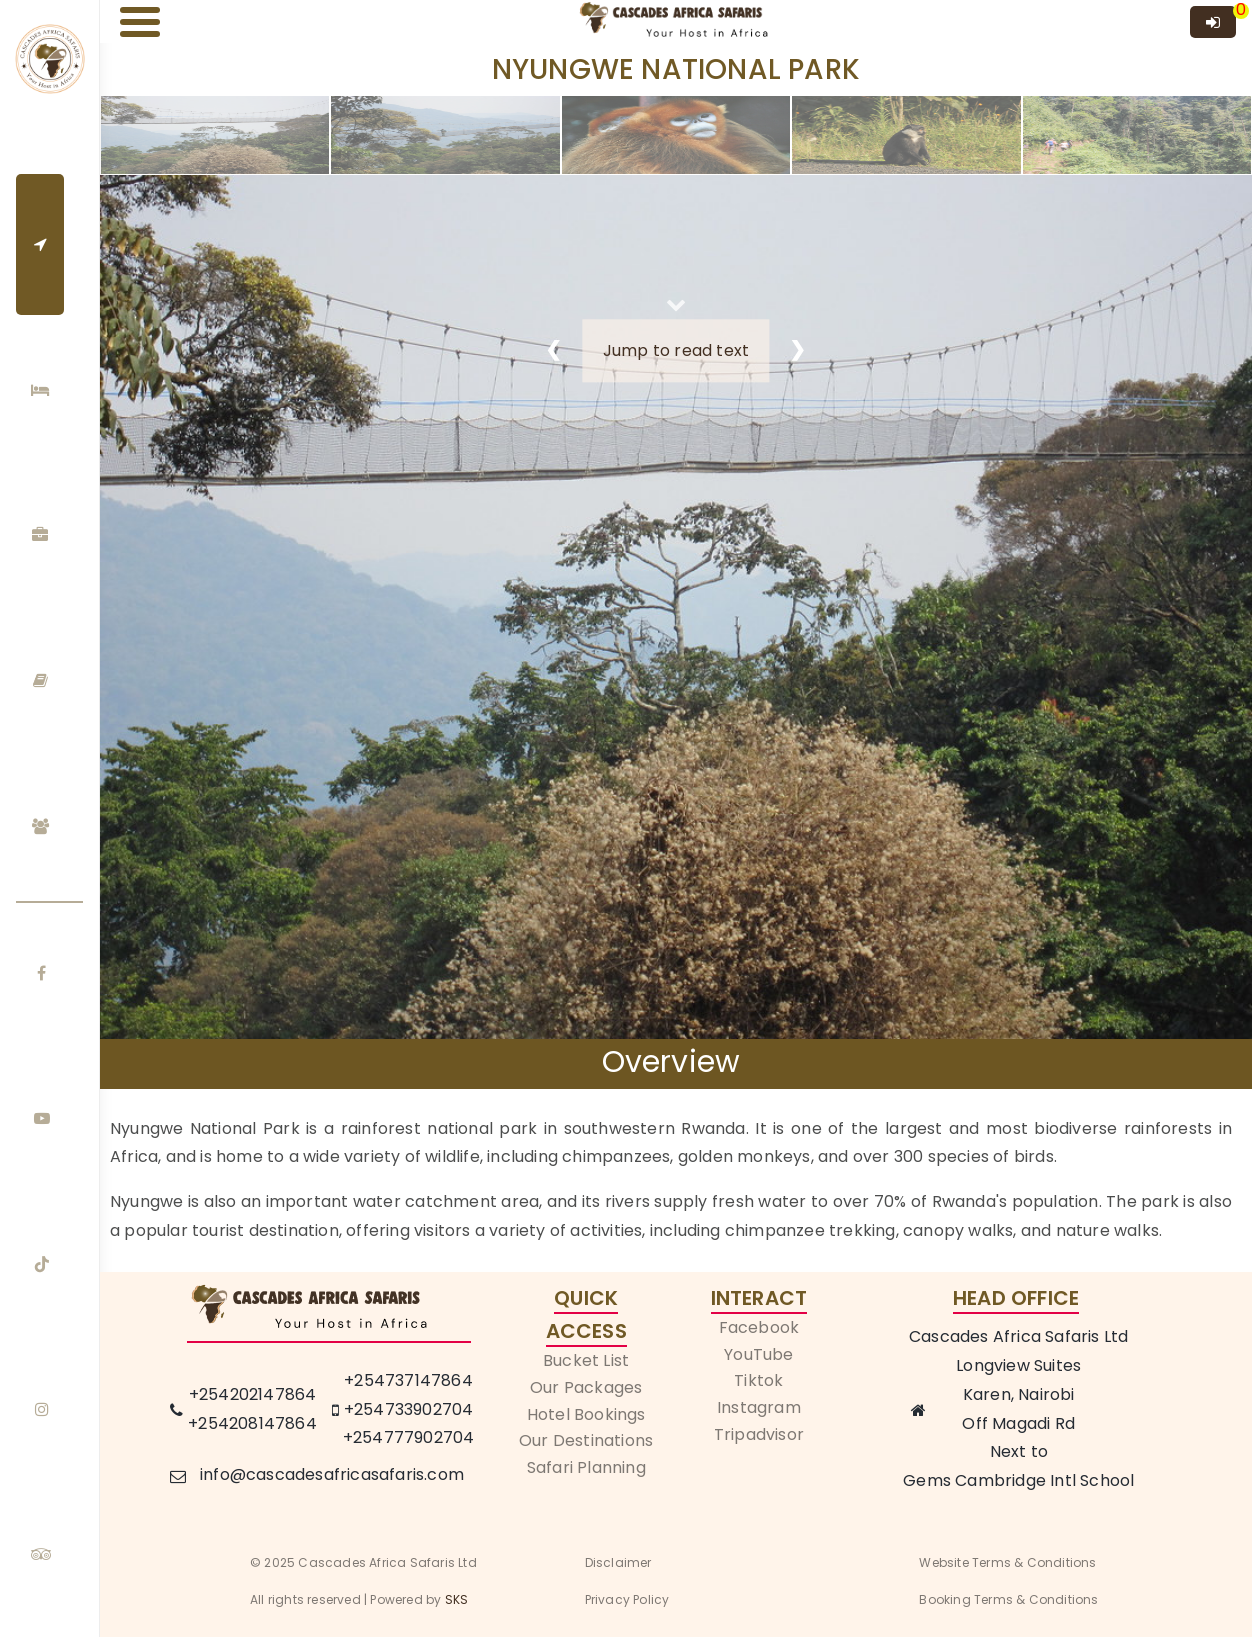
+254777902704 (409, 1437)
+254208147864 (252, 1423)
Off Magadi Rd (1018, 1423)
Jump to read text (676, 350)
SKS (457, 1599)
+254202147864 (253, 1394)
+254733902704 (409, 1409)
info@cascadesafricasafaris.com (332, 1474)
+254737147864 (408, 1380)
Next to (1019, 1451)
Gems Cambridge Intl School (1018, 1480)
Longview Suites (1018, 1365)
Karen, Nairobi (1019, 1394)
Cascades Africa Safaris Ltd (1018, 1336)
